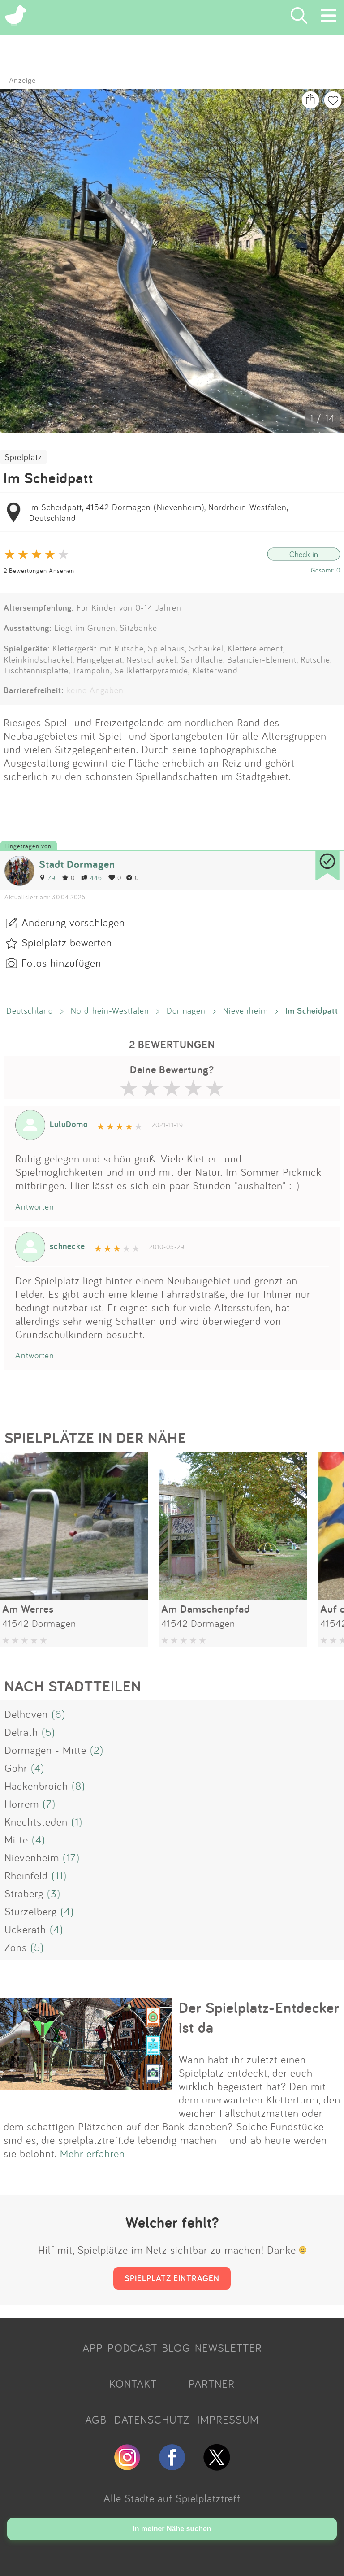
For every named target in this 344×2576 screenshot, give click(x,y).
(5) (48, 1732)
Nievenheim (245, 1010)
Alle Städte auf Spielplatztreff (172, 2498)
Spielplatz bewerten (67, 942)
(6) (58, 1714)
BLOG (176, 2348)
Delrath (21, 1732)
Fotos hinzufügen (61, 962)
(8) (78, 1785)
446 (91, 877)
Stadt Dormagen (77, 864)
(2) (96, 1749)
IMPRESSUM (228, 2419)
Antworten (34, 1206)
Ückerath (25, 1929)
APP (92, 2348)
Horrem (21, 1803)
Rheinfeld (26, 1875)
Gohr (15, 1767)
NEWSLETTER (228, 2348)
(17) (71, 1857)
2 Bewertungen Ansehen (39, 570)
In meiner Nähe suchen (172, 2529)
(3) (53, 1893)
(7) (49, 1803)
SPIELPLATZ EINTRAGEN (172, 2278)
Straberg (23, 1893)
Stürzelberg (30, 1911)
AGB (96, 2419)
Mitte (16, 1839)
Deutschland (29, 1010)
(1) (76, 1821)
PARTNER (212, 2384)
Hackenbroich (36, 1785)
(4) (37, 1767)
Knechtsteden (36, 1821)
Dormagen (186, 1010)
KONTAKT (133, 2384)
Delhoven (26, 1714)
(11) (59, 1875)
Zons (15, 1947)
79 (47, 877)
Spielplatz (23, 456)
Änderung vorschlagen (73, 922)
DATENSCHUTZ (151, 2419)
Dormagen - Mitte (45, 1749)
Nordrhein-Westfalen (110, 1010)
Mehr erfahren (92, 2153)
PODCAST (132, 2348)
